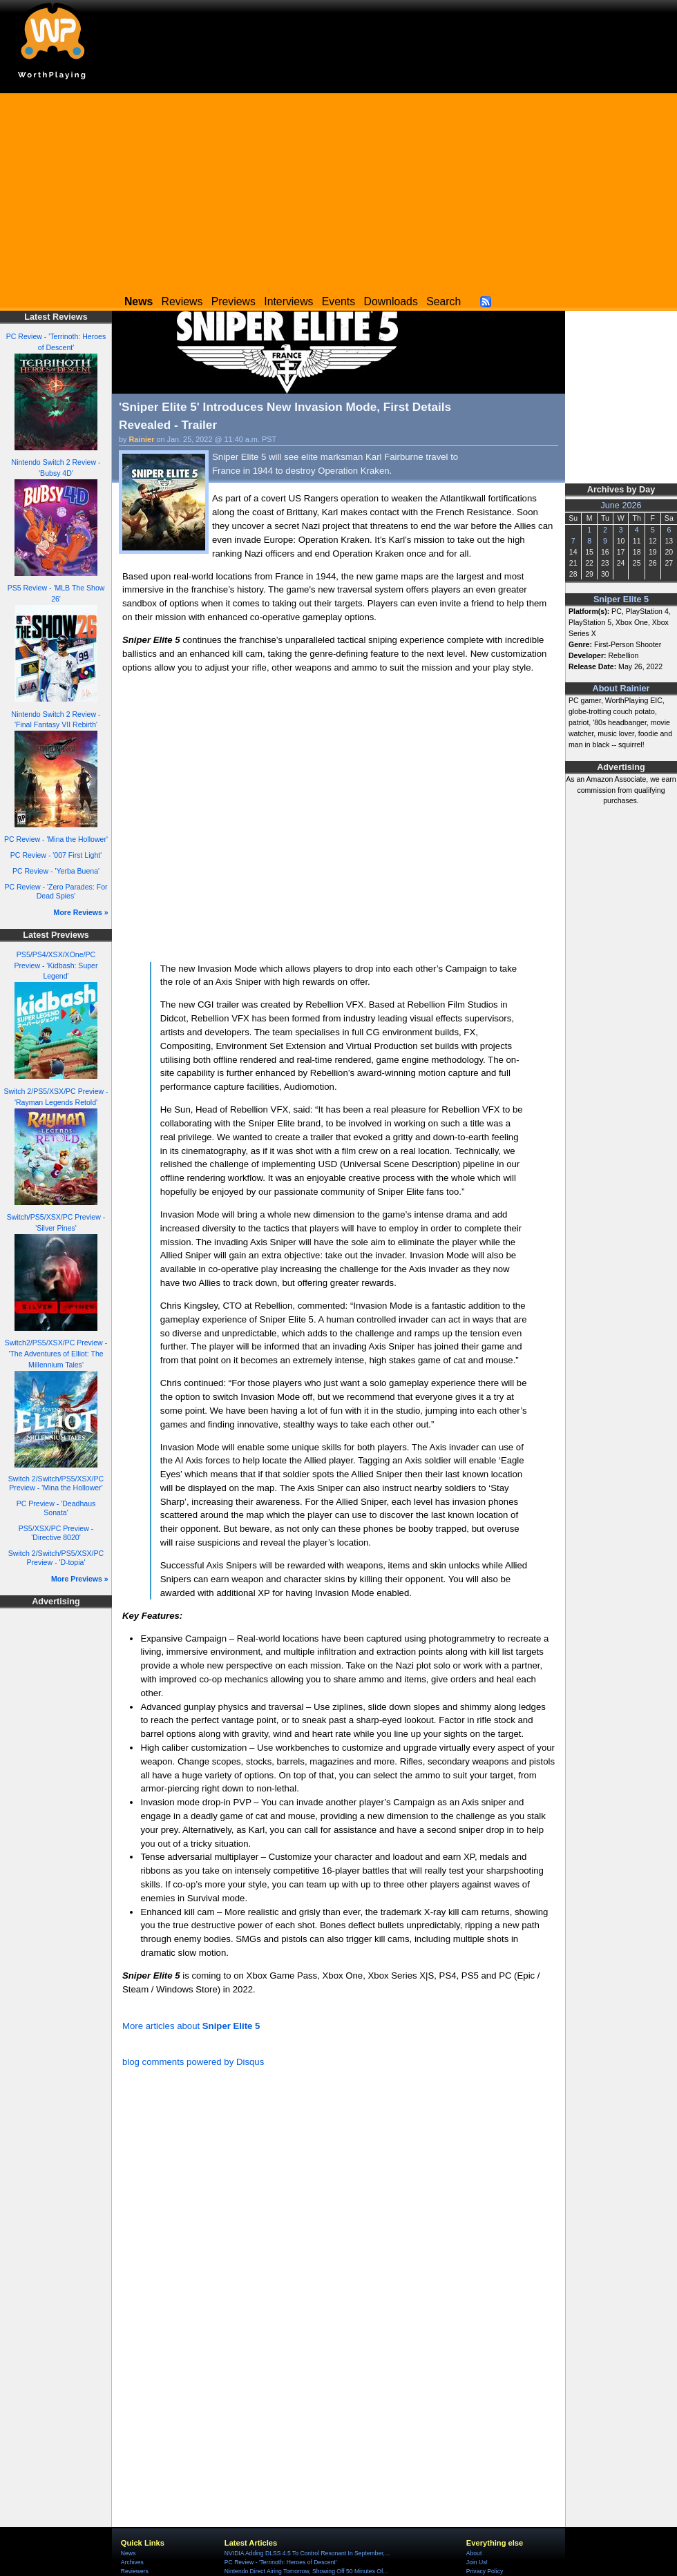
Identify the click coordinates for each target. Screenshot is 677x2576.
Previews (233, 301)
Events (338, 301)
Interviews (288, 301)
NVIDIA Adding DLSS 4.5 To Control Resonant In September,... (307, 2553)
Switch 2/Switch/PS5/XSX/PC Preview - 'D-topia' (56, 1557)
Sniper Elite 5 (621, 599)
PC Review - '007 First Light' (56, 855)
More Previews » (79, 1579)
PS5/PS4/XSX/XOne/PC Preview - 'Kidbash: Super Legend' (55, 965)
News (128, 2553)
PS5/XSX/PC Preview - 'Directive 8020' (56, 1532)
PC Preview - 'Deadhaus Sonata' (56, 1508)
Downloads (391, 301)
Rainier (142, 439)
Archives (132, 2562)
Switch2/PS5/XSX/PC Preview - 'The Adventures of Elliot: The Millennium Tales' (56, 1353)
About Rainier (621, 688)
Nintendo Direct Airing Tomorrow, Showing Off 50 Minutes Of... (306, 2571)
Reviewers (135, 2571)
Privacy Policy (484, 2571)
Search (443, 301)
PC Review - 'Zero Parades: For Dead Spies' (55, 891)
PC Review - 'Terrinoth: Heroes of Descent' (281, 2562)
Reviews (182, 301)
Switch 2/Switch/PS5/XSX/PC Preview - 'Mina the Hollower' (56, 1483)
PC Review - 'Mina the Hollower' (56, 839)
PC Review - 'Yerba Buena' (55, 871)
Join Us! (477, 2562)
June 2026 (620, 505)
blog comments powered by (193, 2062)
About (473, 2553)
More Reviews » (81, 912)
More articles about (191, 2026)
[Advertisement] (338, 190)
